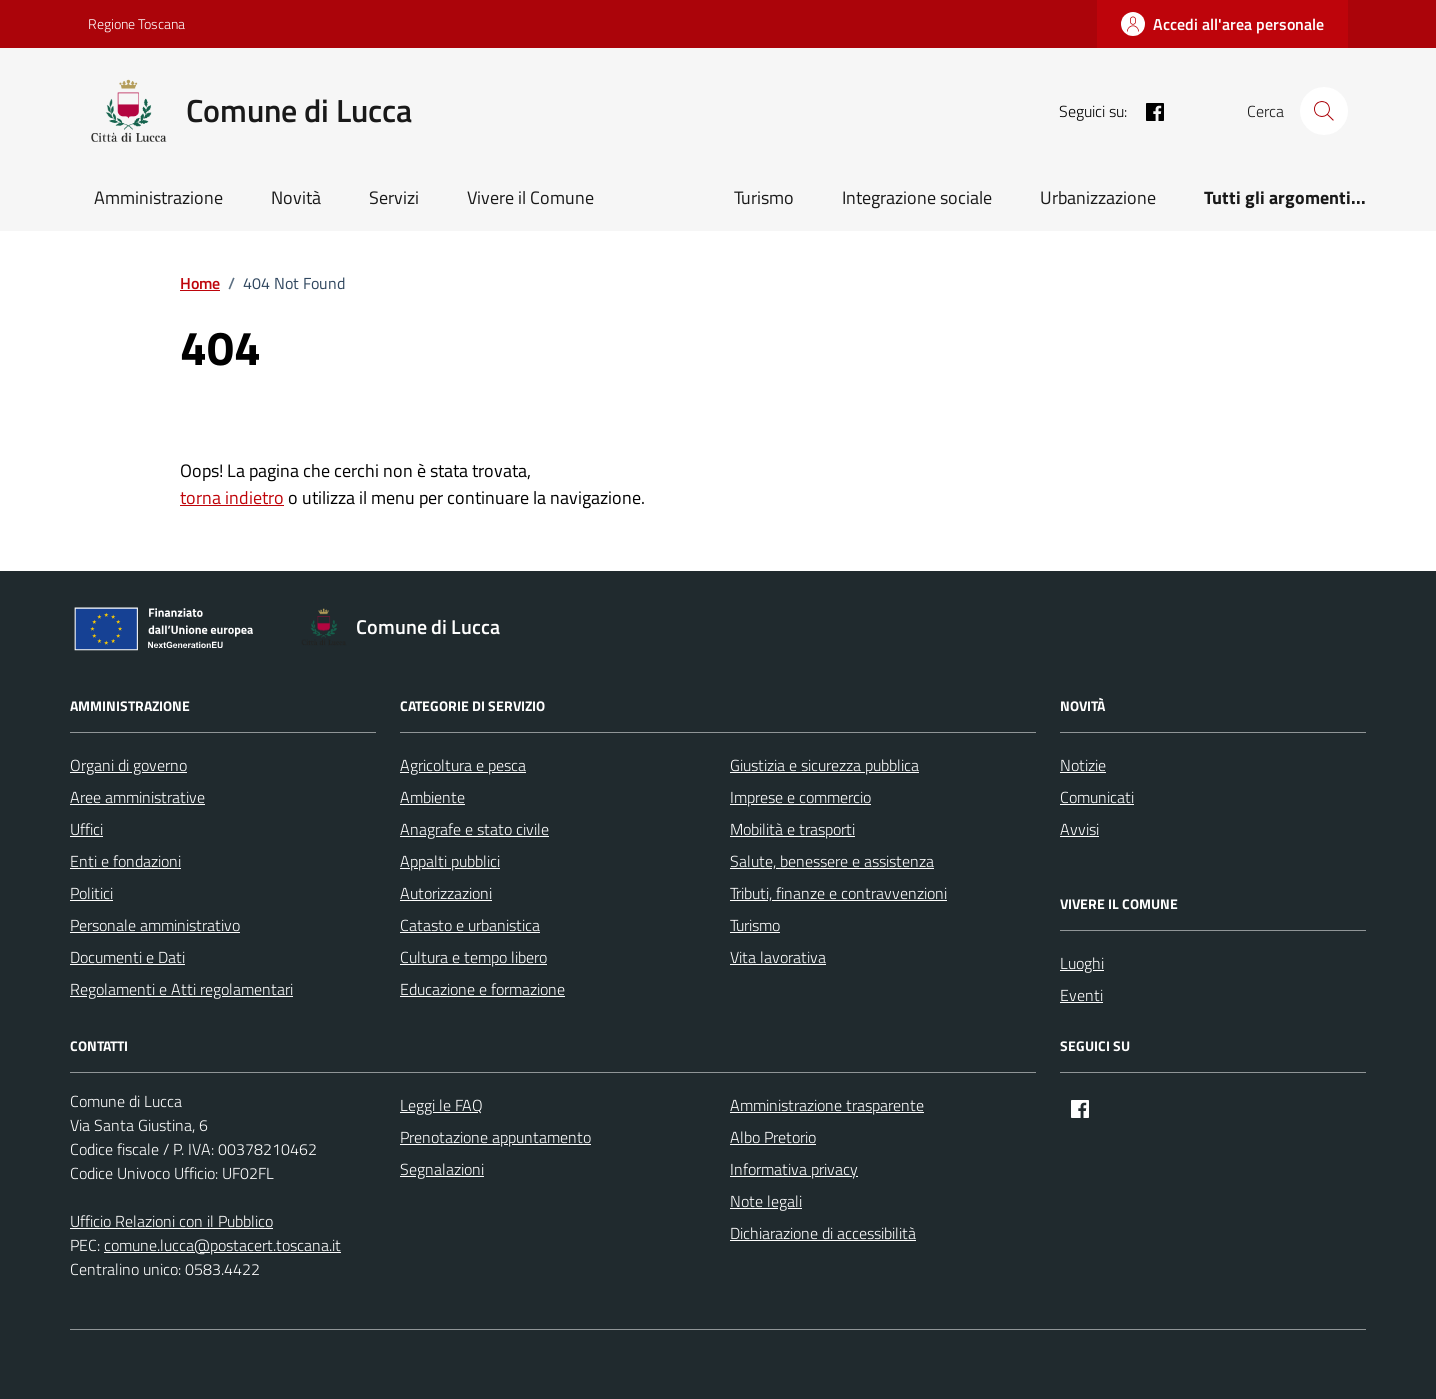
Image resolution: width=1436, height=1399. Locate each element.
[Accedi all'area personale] (1222, 24)
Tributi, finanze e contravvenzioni (838, 893)
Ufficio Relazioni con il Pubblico (171, 1221)
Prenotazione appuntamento (495, 1137)
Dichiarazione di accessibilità (823, 1233)
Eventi (1081, 995)
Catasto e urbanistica (470, 925)
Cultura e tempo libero (473, 957)
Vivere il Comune (530, 197)
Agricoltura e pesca (463, 765)
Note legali (766, 1201)
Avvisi (1079, 829)
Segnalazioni (442, 1169)
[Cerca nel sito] (1324, 111)
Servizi (394, 197)
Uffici (86, 829)
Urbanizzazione (1098, 197)
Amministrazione (158, 197)
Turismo (764, 197)
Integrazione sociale (917, 197)
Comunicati (1097, 797)
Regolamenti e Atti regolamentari (181, 989)
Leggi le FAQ (441, 1105)
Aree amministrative (137, 797)
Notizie (1083, 765)
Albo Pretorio (773, 1137)
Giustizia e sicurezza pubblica (824, 765)
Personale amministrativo (155, 925)
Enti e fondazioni (125, 861)
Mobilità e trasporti (792, 829)
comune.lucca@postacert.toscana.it (222, 1245)
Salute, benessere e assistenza (832, 861)
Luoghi (1082, 963)
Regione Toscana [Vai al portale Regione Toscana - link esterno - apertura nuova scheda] (136, 23)
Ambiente (432, 797)
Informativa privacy (794, 1169)
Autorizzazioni (446, 893)
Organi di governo (128, 765)
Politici (91, 893)
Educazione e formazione (482, 989)
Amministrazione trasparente (827, 1105)
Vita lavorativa (778, 957)
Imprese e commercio (800, 797)
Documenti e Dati (127, 957)
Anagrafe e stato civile (474, 829)
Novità (296, 197)
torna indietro (232, 497)
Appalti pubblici (450, 861)
